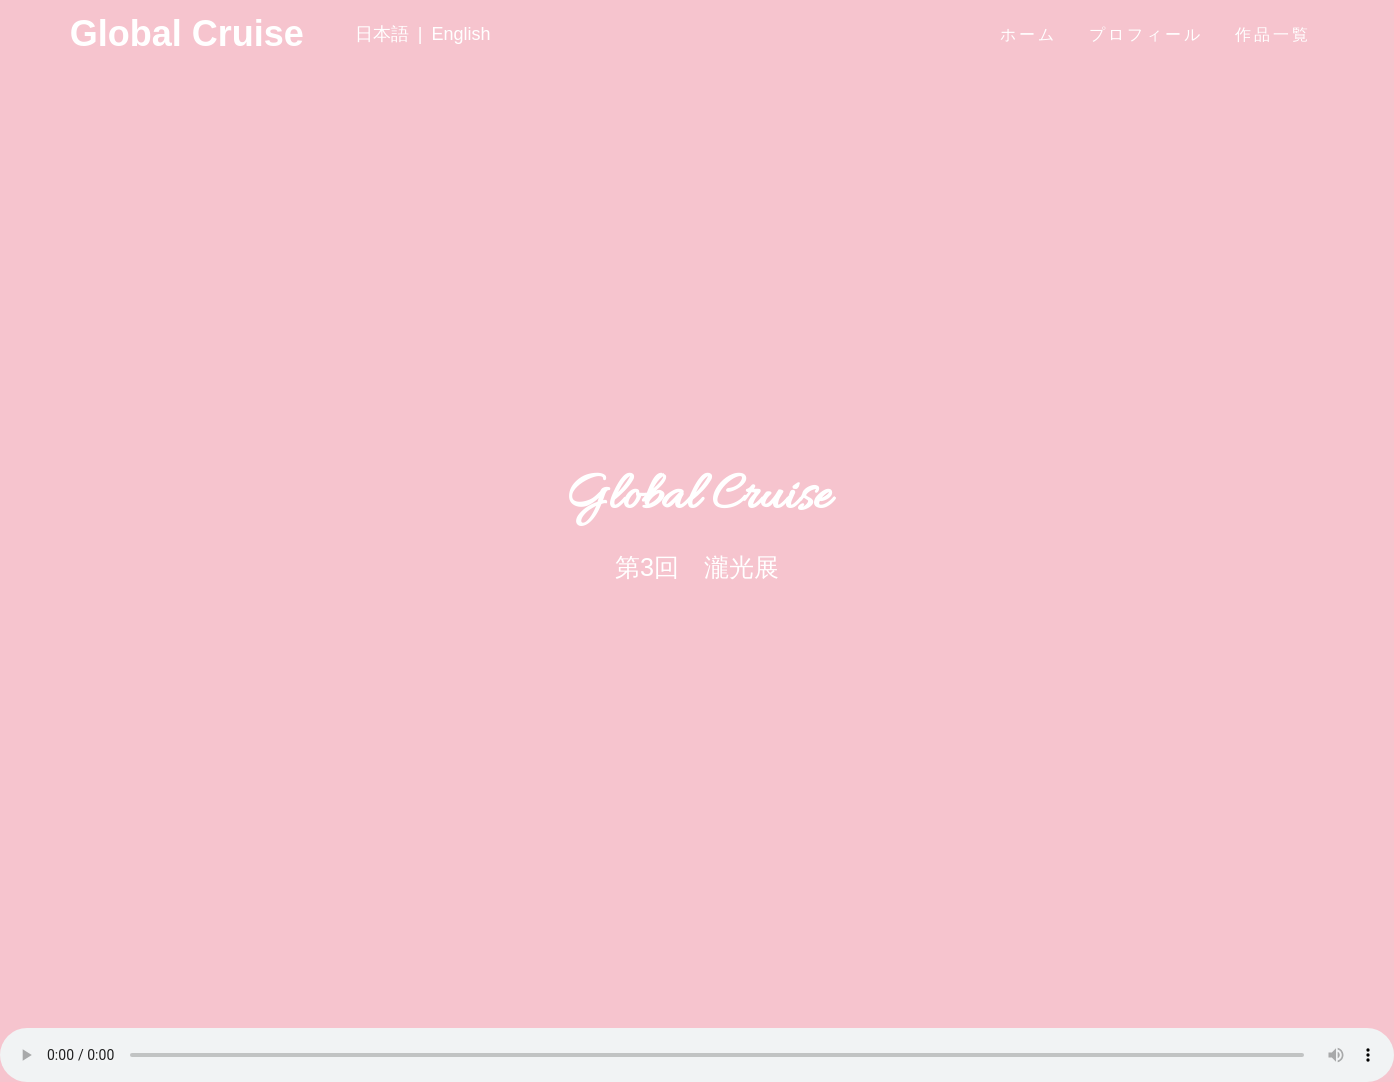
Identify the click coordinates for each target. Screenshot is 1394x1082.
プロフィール (1146, 34)
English (460, 34)
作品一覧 (1273, 34)
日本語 (382, 34)
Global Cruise (107, 34)
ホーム (1028, 34)
